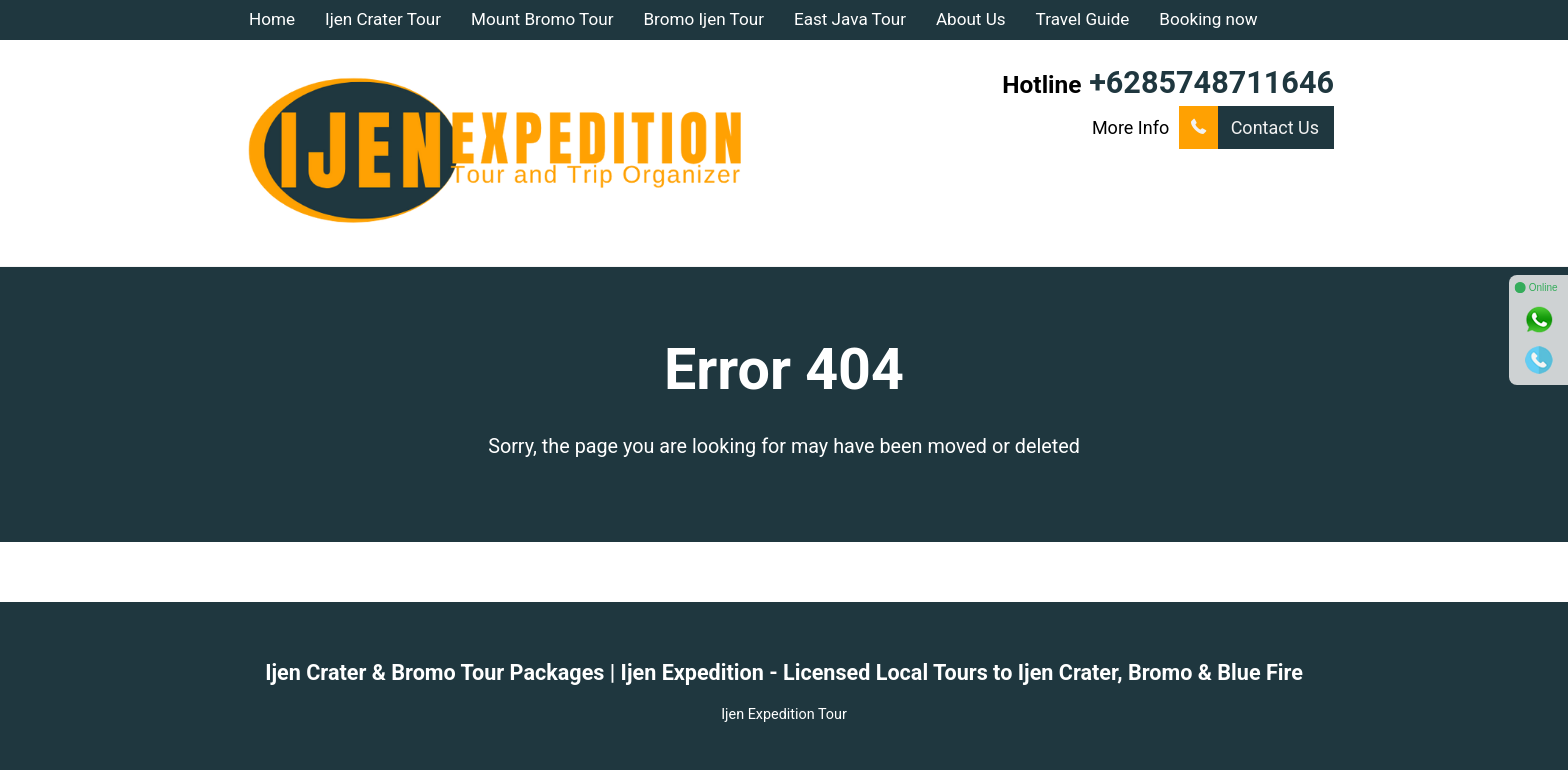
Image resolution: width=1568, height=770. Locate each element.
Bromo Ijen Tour (703, 19)
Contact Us (1249, 127)
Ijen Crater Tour (383, 19)
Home (272, 19)
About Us (971, 19)
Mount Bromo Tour (542, 19)
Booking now (1208, 19)
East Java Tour (850, 19)
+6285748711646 (1211, 82)
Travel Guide (1083, 19)
